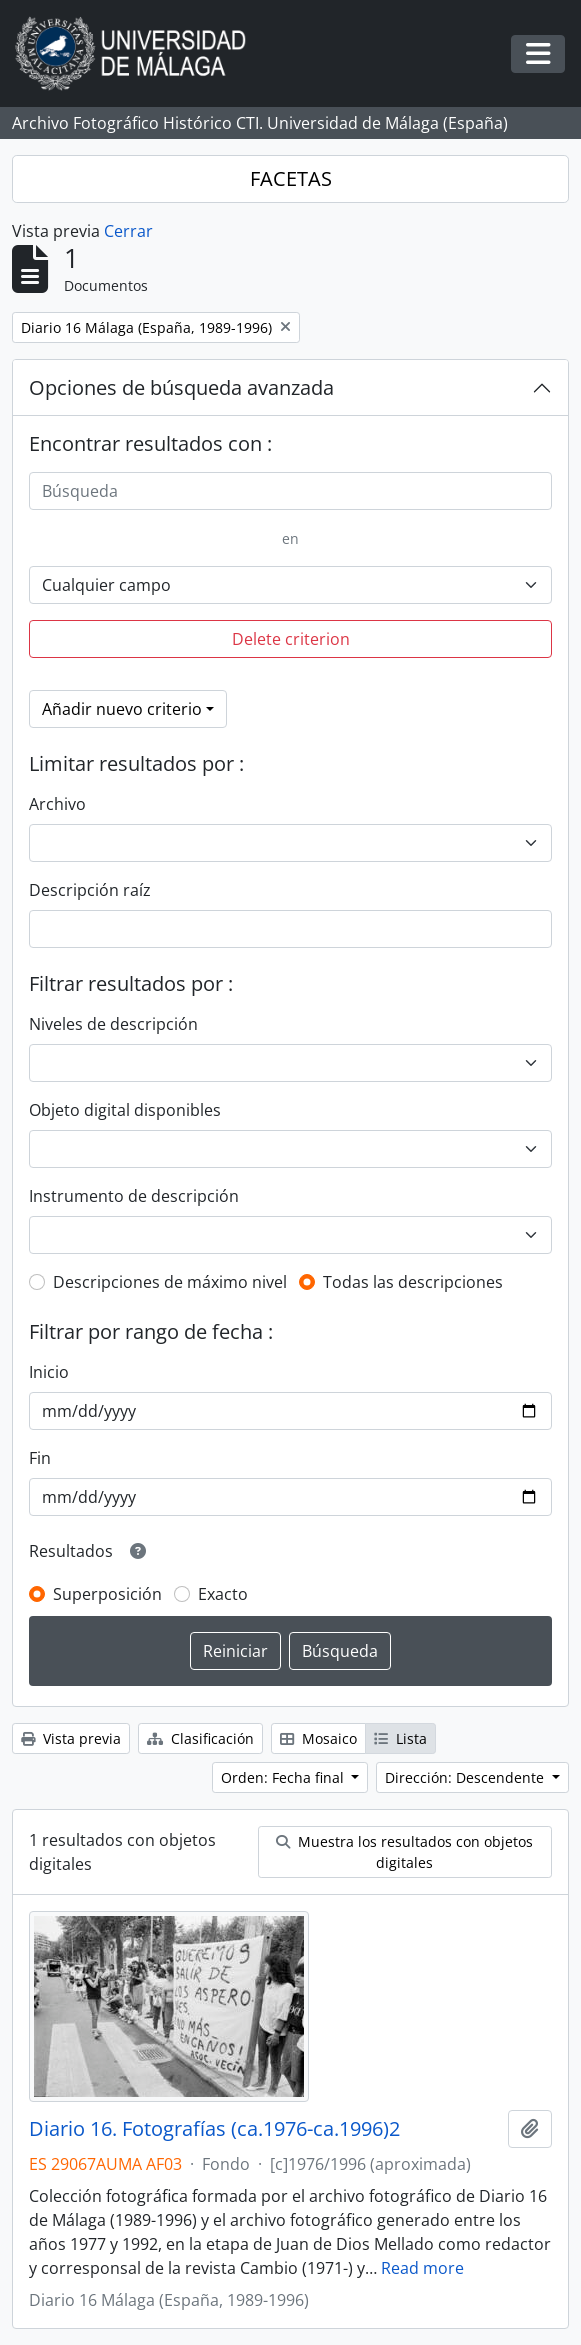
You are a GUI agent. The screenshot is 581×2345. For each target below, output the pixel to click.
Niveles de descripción (113, 1024)
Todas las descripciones (413, 1282)
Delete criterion (291, 639)
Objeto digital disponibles (125, 1110)
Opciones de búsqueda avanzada (181, 387)
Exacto (223, 1594)
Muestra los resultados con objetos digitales (404, 1852)
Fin (40, 1458)
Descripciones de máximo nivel (170, 1282)
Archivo (57, 804)
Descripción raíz (90, 890)
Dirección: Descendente (466, 1777)
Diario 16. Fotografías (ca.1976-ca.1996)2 (214, 2129)
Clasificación (200, 1738)
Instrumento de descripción (134, 1196)
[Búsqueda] (290, 491)
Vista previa (71, 1738)
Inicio (49, 1372)
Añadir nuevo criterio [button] (122, 709)
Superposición (107, 1594)
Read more (422, 2268)
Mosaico (318, 1738)
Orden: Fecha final (284, 1777)
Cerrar (128, 231)
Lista (400, 1738)
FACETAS (291, 178)
